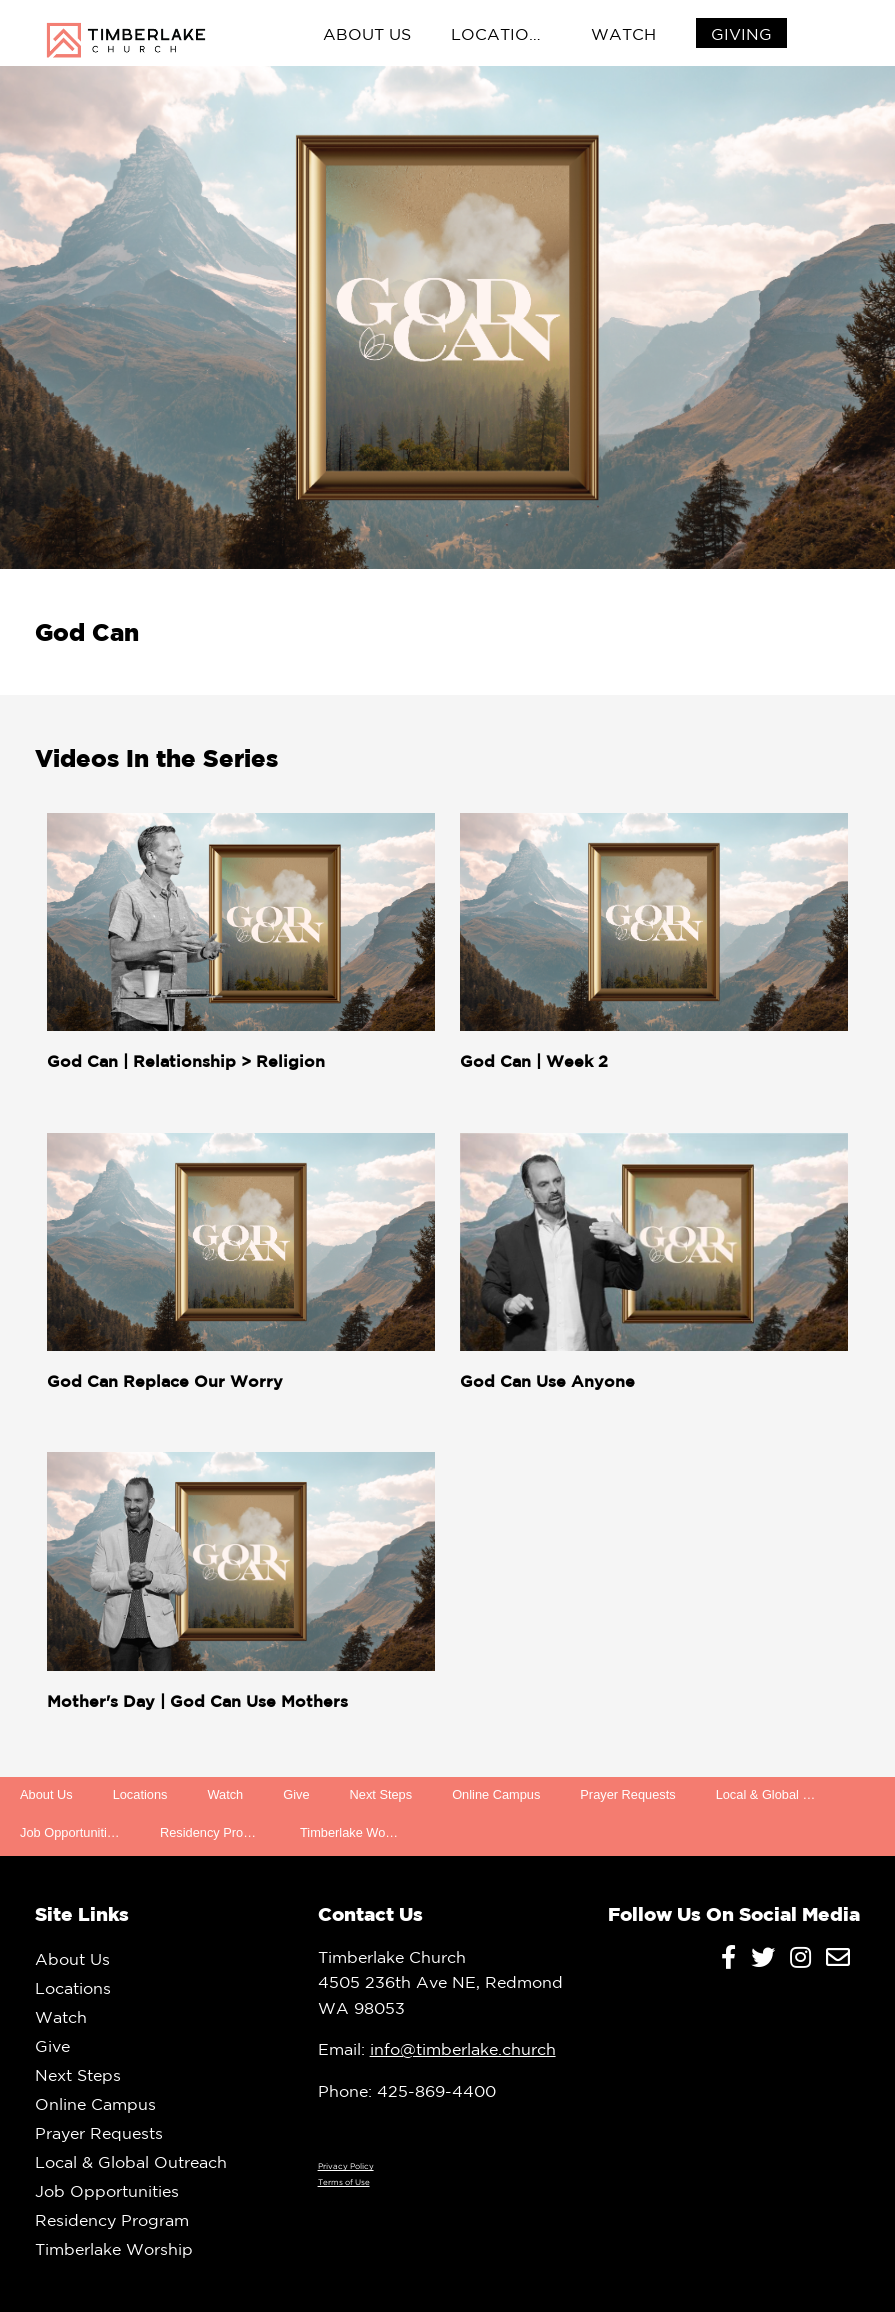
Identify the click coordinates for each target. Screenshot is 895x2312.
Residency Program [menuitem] (216, 1832)
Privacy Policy (346, 2166)
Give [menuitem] (296, 1794)
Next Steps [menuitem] (381, 1794)
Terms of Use (344, 2182)
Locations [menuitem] (501, 34)
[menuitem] (741, 34)
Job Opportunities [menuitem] (70, 1832)
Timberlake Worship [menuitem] (356, 1832)
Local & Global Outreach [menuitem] (776, 1794)
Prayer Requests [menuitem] (627, 1794)
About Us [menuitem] (367, 34)
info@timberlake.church (463, 2049)
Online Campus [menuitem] (496, 1794)
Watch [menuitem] (623, 34)
